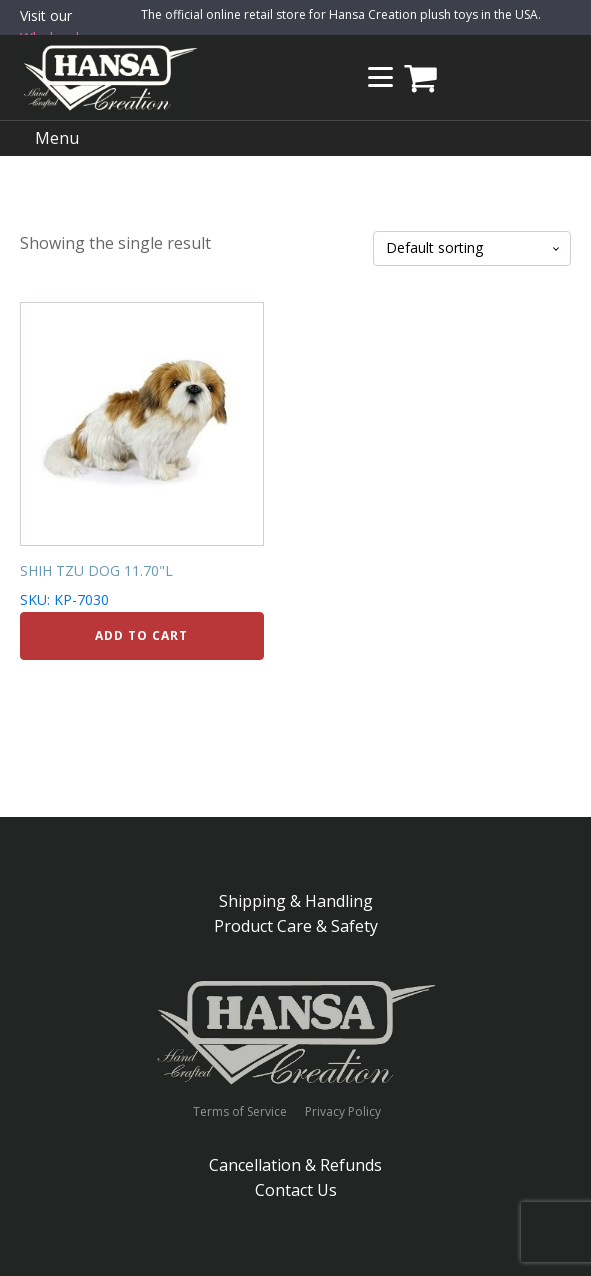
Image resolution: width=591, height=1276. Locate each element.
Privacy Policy (343, 1112)
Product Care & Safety (296, 926)
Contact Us (296, 1190)
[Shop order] (472, 248)
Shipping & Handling (296, 901)
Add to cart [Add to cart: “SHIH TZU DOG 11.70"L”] (141, 635)
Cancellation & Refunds (295, 1165)
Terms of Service (240, 1112)
